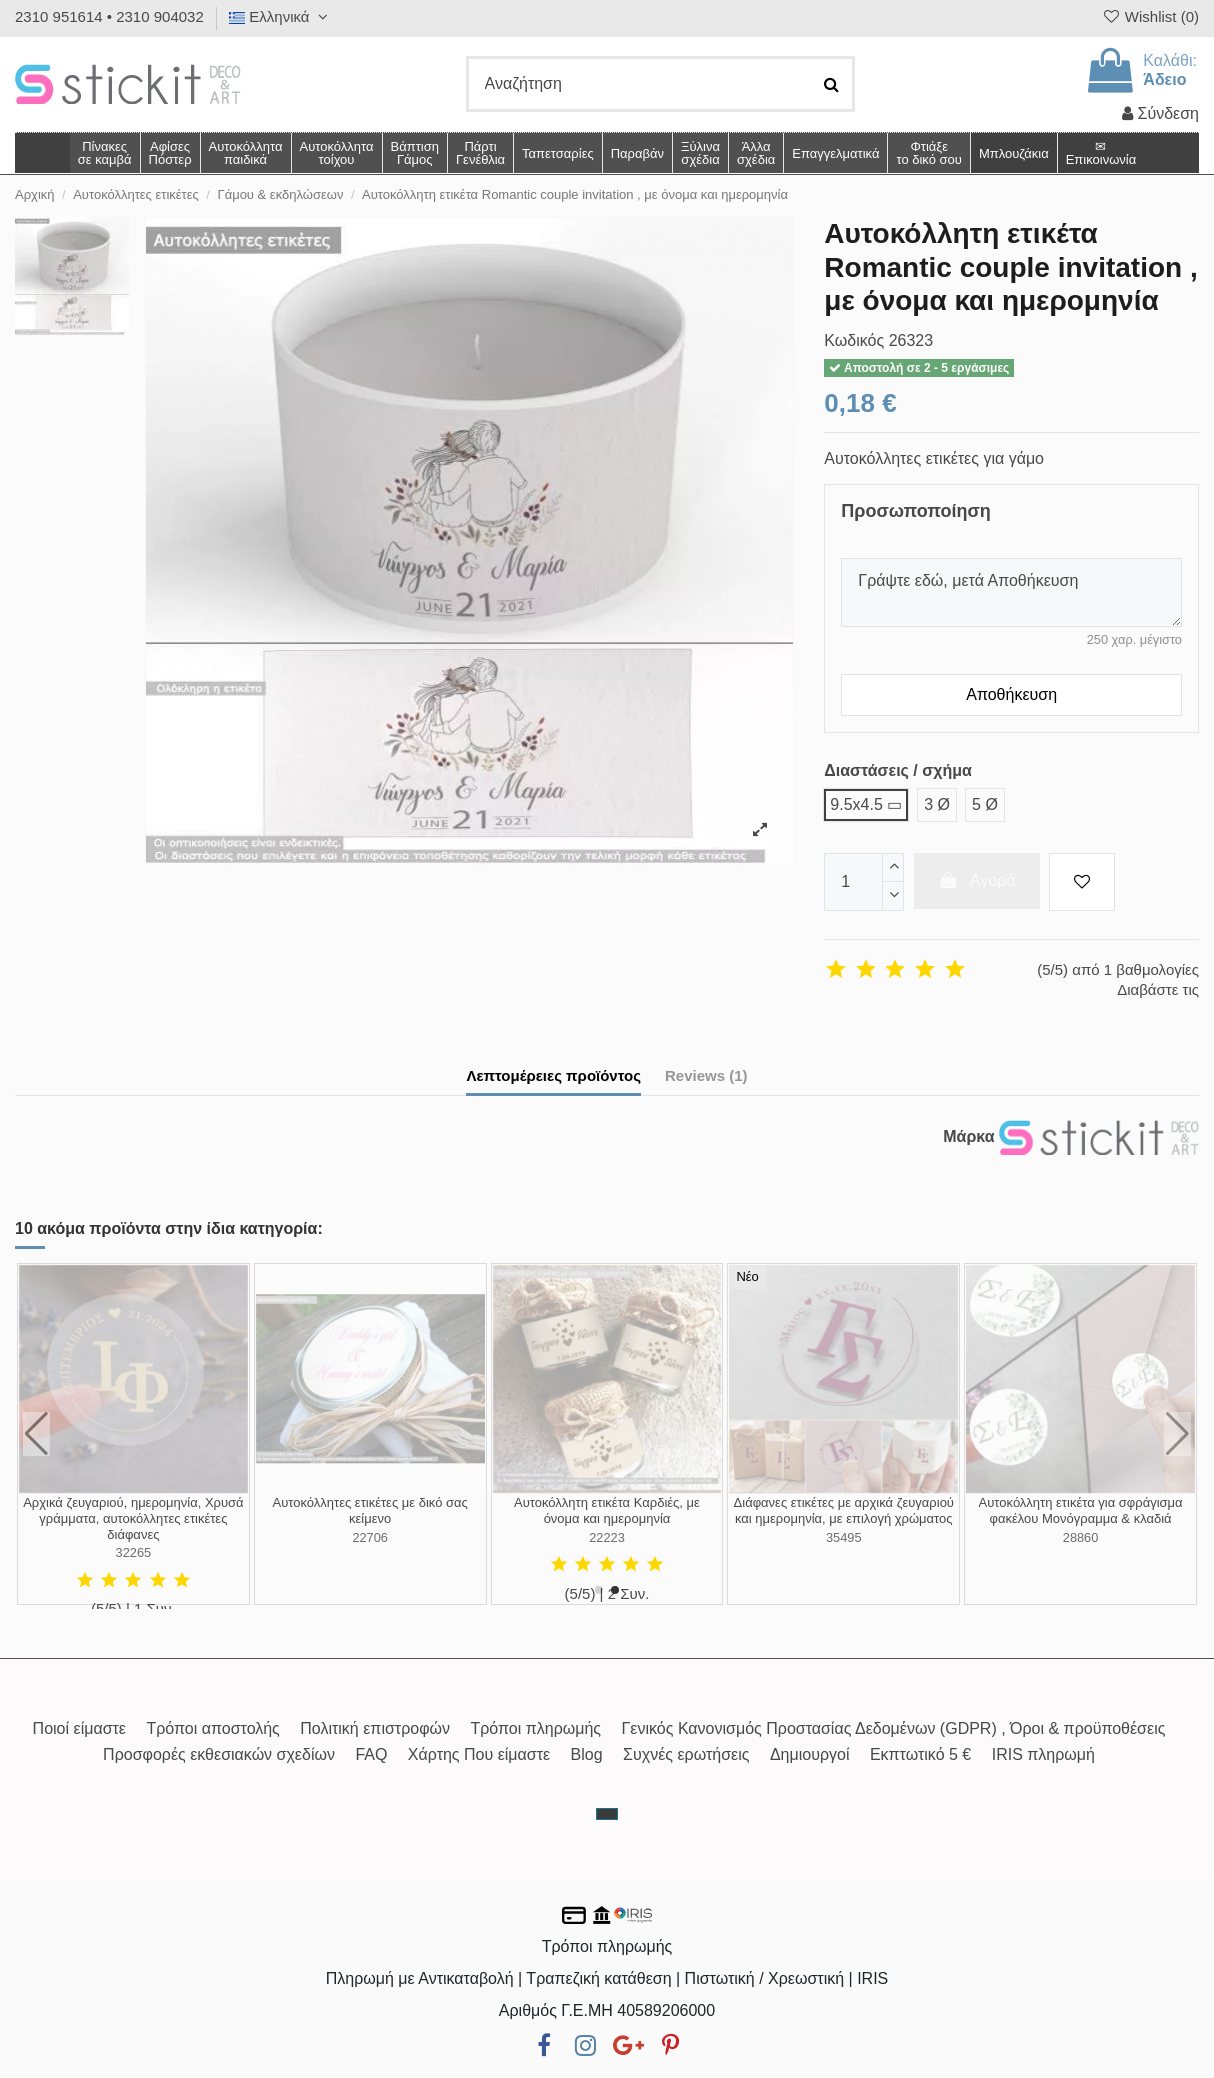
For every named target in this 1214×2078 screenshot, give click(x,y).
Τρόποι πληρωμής (535, 1728)
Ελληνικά (281, 16)
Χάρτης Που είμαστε (479, 1754)
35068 (1081, 1537)
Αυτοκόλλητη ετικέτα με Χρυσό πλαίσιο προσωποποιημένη (1080, 1510)
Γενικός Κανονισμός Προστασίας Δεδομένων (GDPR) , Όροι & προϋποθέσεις (894, 1728)
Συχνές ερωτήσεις (686, 1754)
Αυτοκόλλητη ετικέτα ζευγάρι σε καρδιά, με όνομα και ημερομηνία (844, 1510)
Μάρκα (968, 1136)
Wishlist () (1150, 16)
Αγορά (977, 880)
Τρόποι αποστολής (212, 1728)
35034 (607, 1537)
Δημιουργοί (810, 1754)
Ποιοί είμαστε (79, 1728)
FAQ (371, 1754)
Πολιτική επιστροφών (375, 1728)
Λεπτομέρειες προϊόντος (553, 1075)
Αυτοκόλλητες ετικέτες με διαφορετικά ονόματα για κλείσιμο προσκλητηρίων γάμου (370, 1518)
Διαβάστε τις (1158, 989)
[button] (755, 153)
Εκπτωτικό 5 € (920, 1754)
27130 (370, 1552)
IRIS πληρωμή (1043, 1754)
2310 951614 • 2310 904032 (109, 16)
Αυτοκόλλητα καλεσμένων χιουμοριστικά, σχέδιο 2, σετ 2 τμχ (606, 1510)
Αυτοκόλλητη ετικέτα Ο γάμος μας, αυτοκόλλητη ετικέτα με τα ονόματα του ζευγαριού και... (133, 1518)
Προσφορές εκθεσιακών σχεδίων (219, 1754)
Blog (587, 1754)
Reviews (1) (706, 1075)
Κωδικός (854, 340)
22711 (844, 1537)
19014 (134, 1552)
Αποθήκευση (1011, 694)
